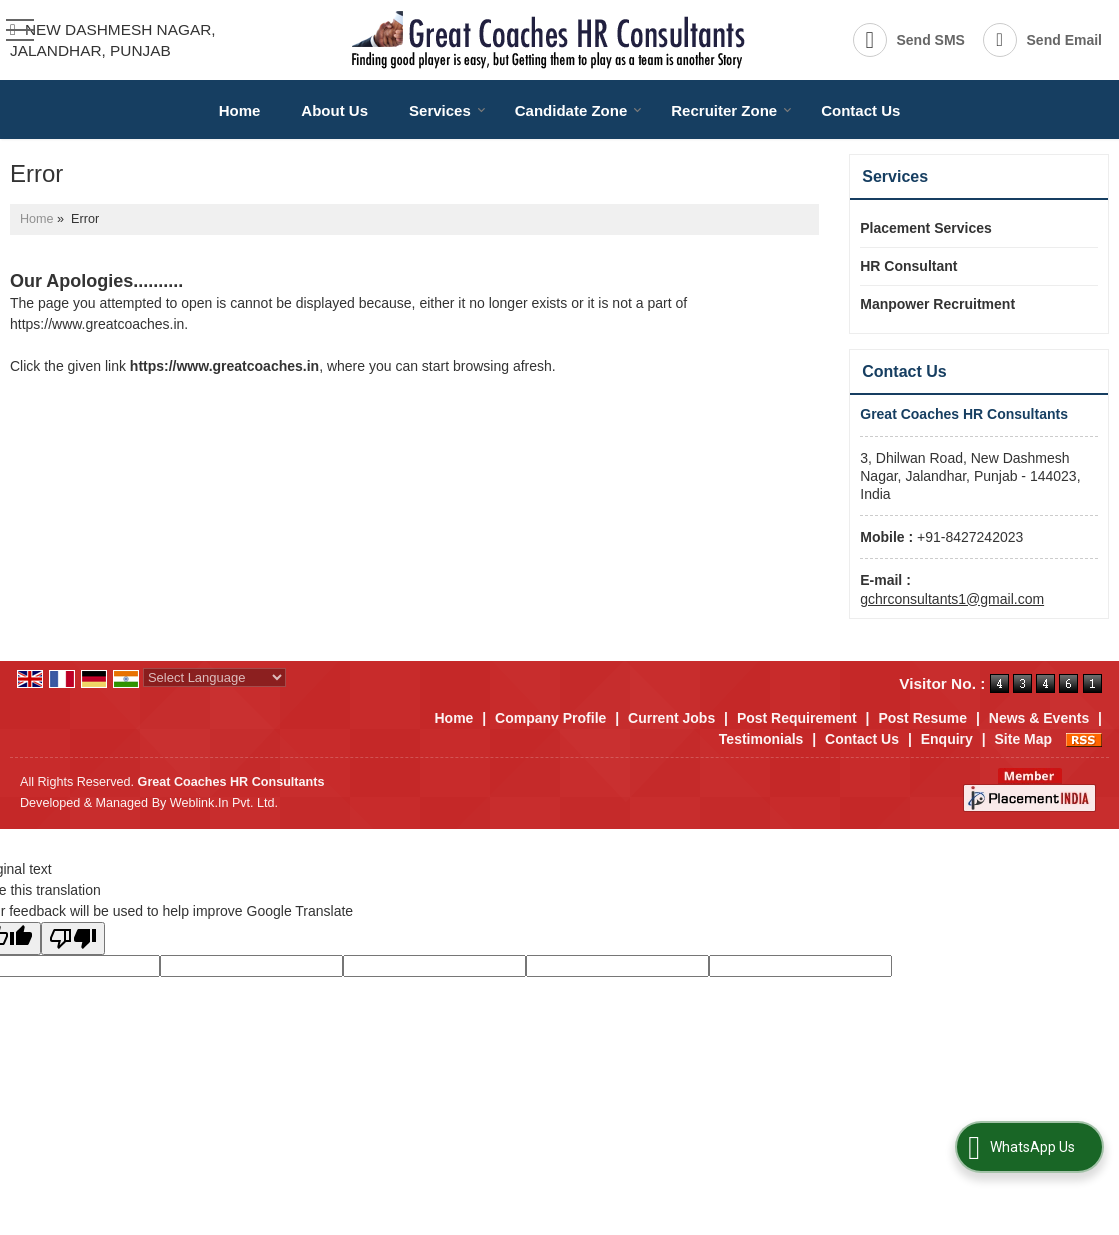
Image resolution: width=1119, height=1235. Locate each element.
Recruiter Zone (731, 110)
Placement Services (926, 228)
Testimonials (761, 739)
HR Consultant (908, 266)
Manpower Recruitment (937, 304)
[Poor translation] (73, 938)
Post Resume (922, 718)
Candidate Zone (579, 110)
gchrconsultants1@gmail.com (952, 599)
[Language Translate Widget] (214, 677)
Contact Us (860, 110)
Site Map (1024, 739)
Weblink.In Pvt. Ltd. (224, 803)
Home (240, 110)
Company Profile (550, 718)
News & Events (1039, 718)
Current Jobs (671, 718)
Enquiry (947, 739)
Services (447, 110)
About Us (334, 110)
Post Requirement (797, 718)
